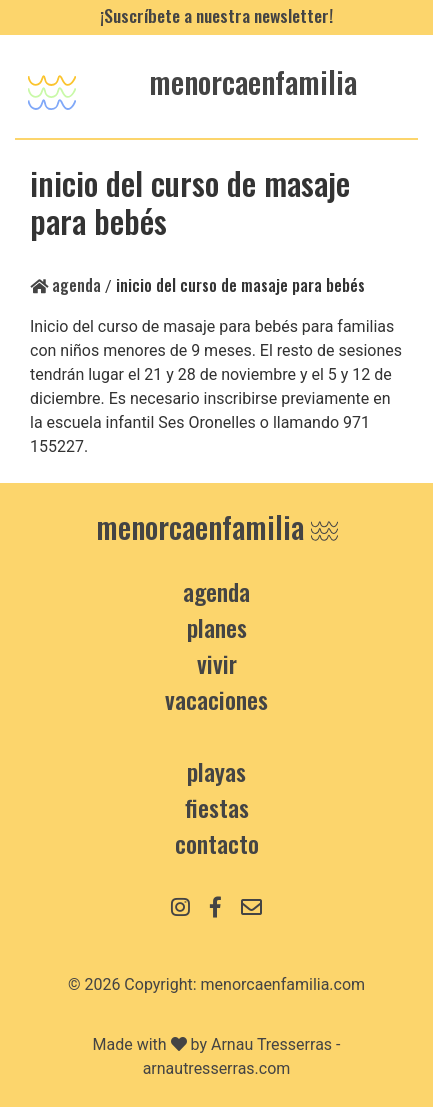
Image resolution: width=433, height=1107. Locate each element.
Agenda (65, 285)
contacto (217, 843)
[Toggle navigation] (52, 86)
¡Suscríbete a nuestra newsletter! (216, 15)
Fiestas (217, 807)
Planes (217, 627)
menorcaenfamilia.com (283, 984)
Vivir (217, 663)
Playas (216, 771)
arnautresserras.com (217, 1068)
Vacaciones (216, 699)
